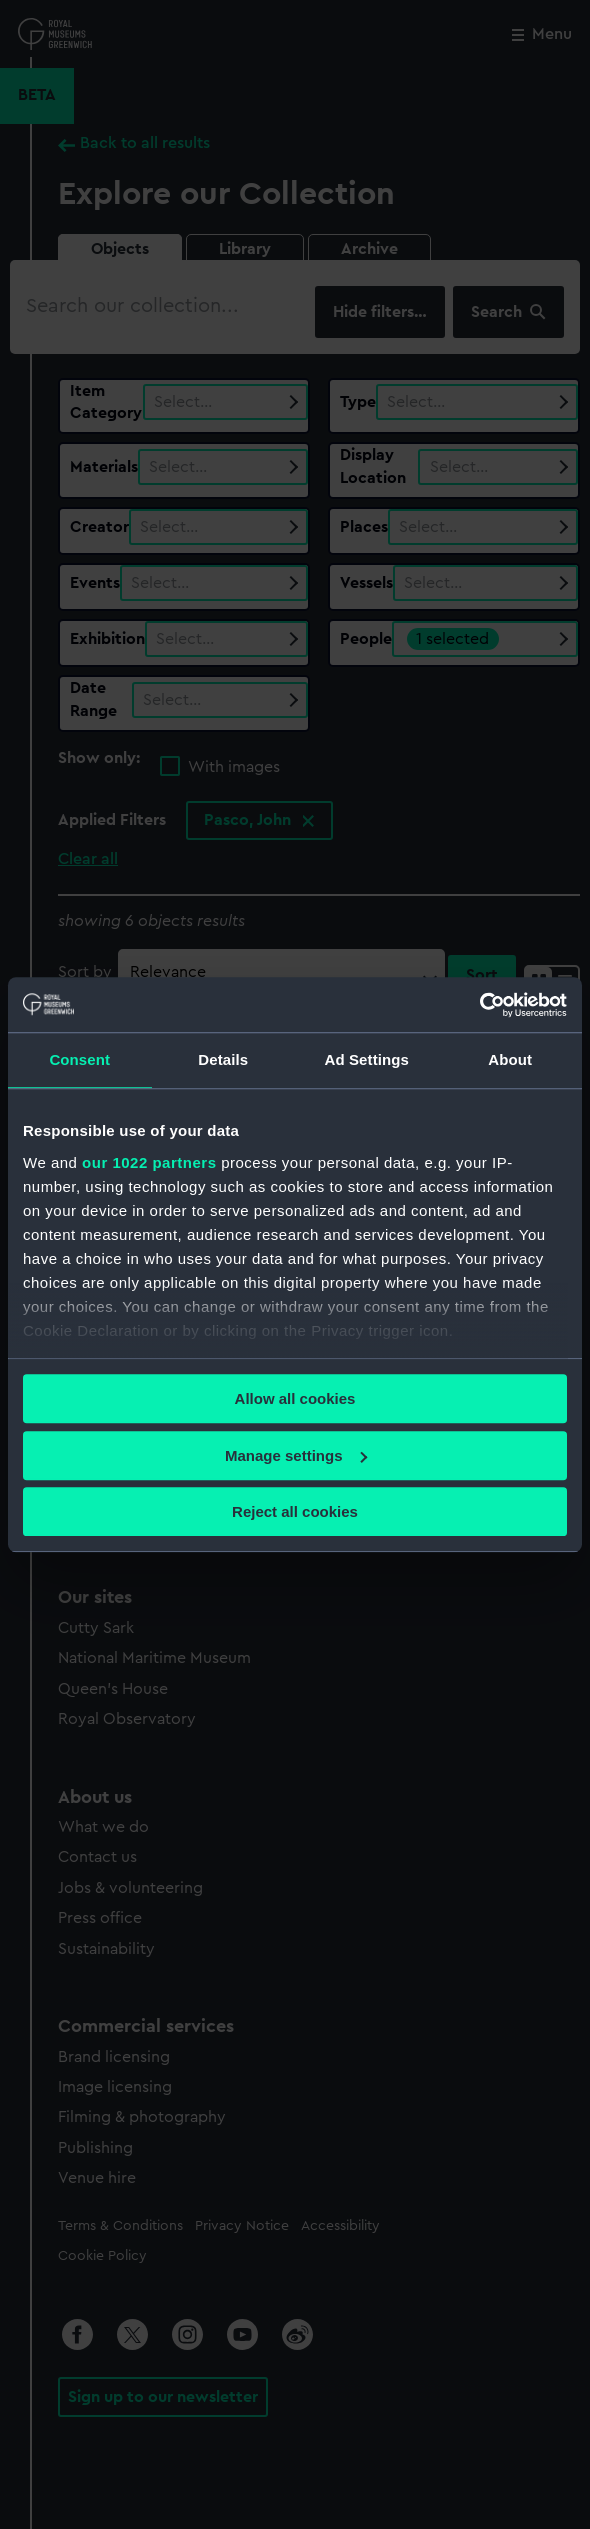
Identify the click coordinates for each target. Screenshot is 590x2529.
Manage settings (296, 1455)
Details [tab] (223, 1059)
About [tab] (510, 1059)
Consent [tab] (79, 1059)
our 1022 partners (149, 1162)
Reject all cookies (295, 1511)
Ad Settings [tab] (367, 1059)
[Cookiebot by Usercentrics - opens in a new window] (479, 1005)
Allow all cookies (295, 1398)
